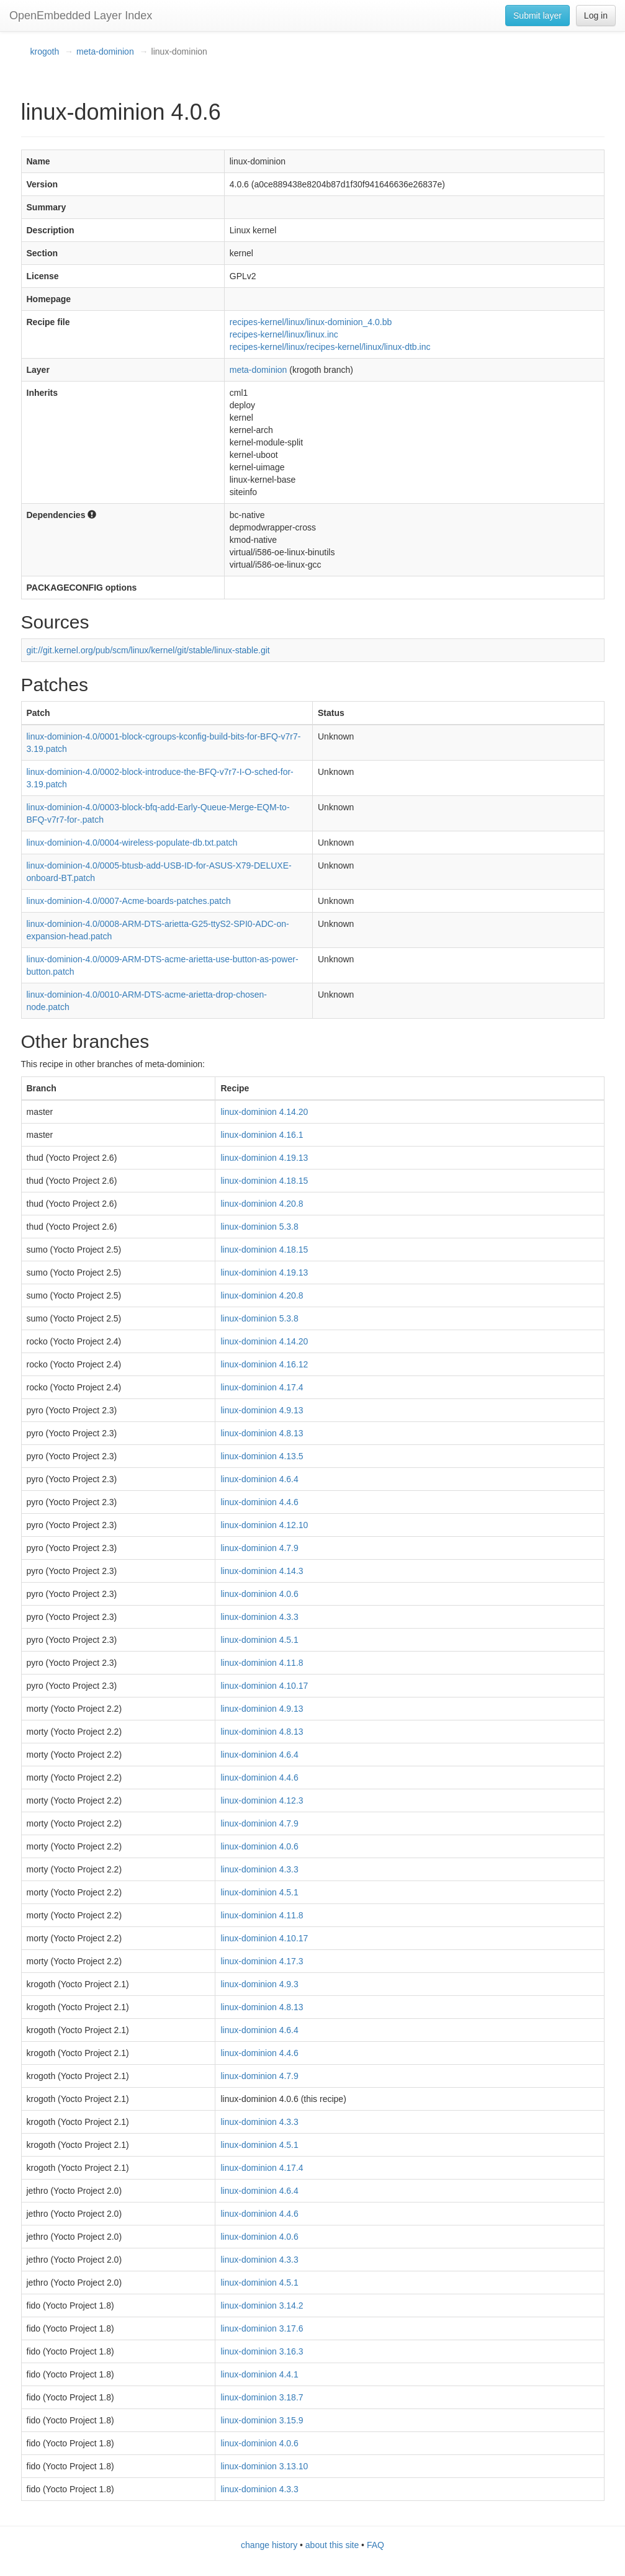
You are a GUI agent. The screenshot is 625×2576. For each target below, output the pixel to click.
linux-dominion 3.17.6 (261, 2328)
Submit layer (537, 15)
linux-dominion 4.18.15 (264, 1181)
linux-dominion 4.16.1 (261, 1135)
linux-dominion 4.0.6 (259, 1594)
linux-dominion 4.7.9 (259, 1548)
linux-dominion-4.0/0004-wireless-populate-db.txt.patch (132, 842)
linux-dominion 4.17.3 (261, 1961)
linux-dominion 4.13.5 (261, 1456)
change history (269, 2545)
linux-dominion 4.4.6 (259, 1502)
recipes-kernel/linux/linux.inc (284, 334)
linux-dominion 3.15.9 (261, 2420)
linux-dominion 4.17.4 (261, 1387)
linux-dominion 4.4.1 (259, 2374)
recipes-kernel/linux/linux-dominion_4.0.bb (311, 322)
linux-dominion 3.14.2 (261, 2305)
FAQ (375, 2545)
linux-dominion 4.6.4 (259, 1479)
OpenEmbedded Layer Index (80, 15)
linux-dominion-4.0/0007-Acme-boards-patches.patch (129, 901)
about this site (332, 2545)
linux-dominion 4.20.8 (261, 1204)
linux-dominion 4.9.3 (259, 1984)
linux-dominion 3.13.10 (264, 2466)
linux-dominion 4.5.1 (259, 1640)
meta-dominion (105, 51)
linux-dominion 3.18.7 (261, 2397)
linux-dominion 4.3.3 (259, 1617)
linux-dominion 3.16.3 (261, 2351)
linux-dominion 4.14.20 (264, 1112)
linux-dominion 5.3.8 (259, 1227)
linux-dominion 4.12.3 (261, 1800)
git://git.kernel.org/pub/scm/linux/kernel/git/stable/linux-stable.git (148, 650)
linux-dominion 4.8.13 (261, 1433)
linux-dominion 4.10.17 (264, 1686)
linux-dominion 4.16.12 (264, 1364)
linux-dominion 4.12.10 (264, 1525)
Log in (596, 15)
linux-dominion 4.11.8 (261, 1663)
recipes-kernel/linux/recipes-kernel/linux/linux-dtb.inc (330, 347)
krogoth (45, 51)
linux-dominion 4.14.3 (261, 1571)
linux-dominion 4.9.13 (261, 1410)
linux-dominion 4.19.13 (264, 1158)
